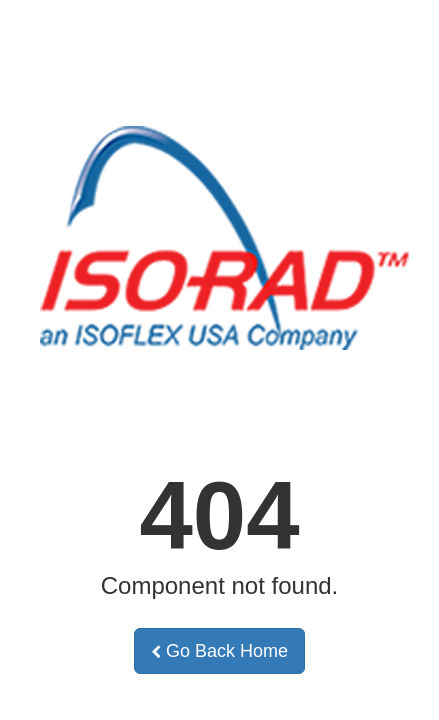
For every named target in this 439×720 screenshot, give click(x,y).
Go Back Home (219, 651)
